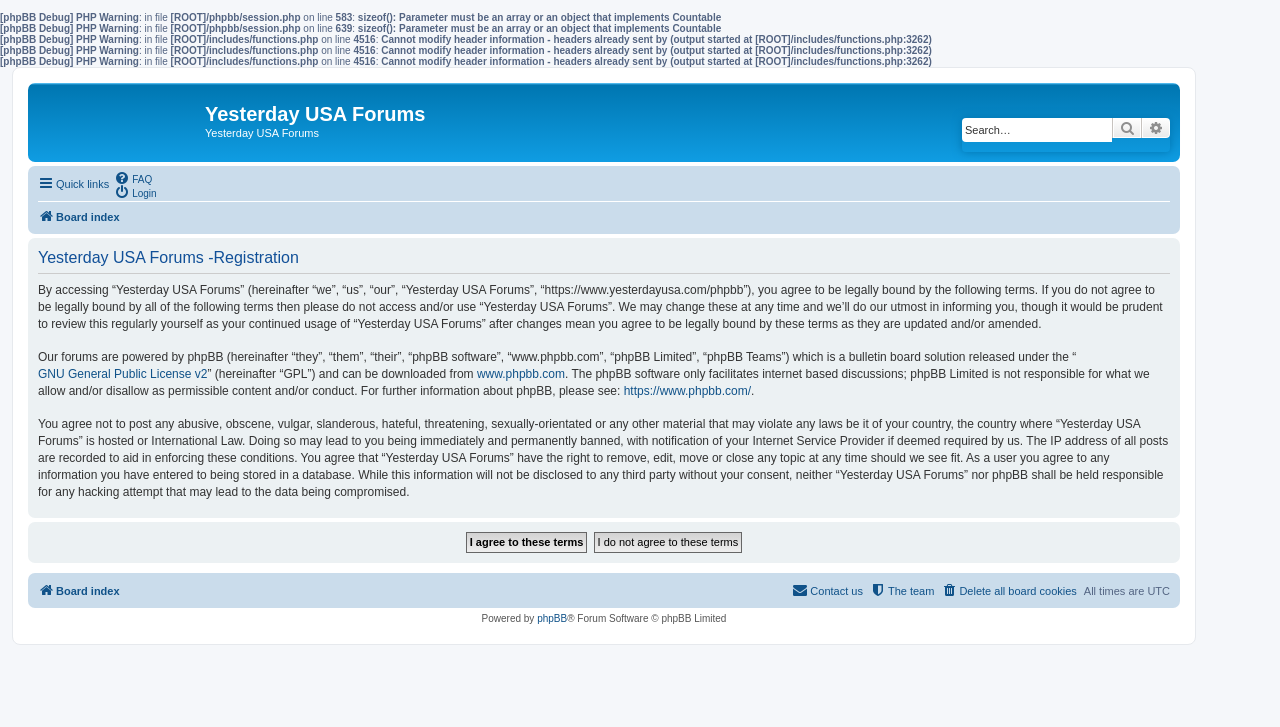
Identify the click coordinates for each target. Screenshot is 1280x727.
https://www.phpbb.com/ (687, 391)
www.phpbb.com (521, 374)
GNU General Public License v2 (122, 374)
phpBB (552, 618)
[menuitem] (133, 178)
